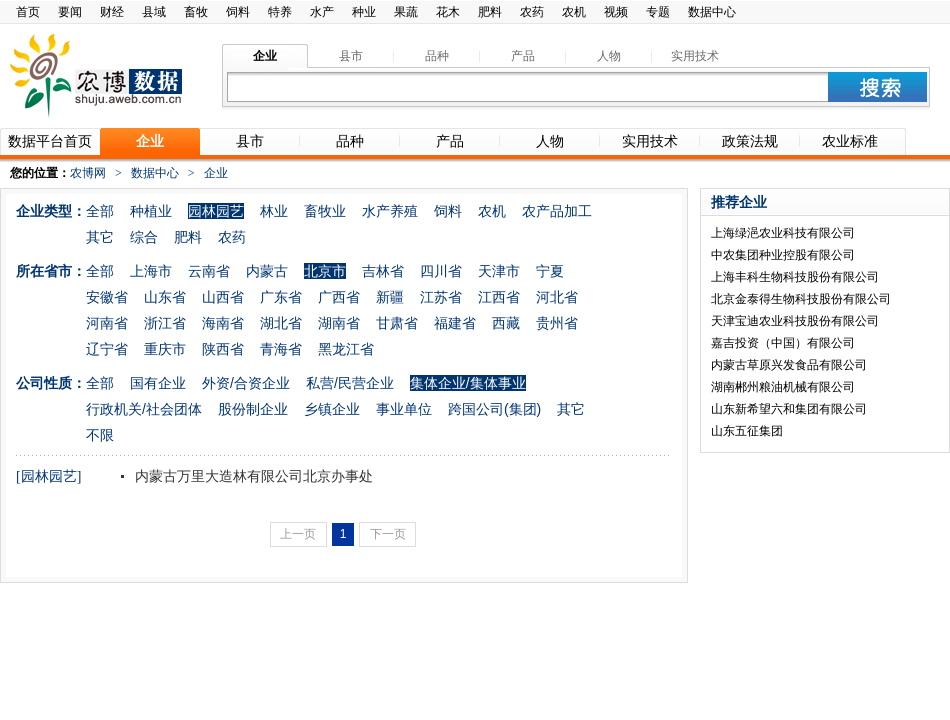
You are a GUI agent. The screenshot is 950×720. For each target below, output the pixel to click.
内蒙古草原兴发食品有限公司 (789, 365)
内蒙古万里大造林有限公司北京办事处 (252, 476)
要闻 (70, 12)
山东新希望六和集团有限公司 (789, 409)
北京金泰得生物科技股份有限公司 (801, 299)
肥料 (490, 12)
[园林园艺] (48, 476)
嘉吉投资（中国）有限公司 (783, 343)
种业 (364, 12)
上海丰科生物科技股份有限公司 (795, 277)
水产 (322, 12)
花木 (448, 12)
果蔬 (406, 12)
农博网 (88, 173)
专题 (658, 12)
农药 (532, 12)
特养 (280, 12)
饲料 (238, 12)
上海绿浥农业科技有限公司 (783, 233)
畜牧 (196, 12)
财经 (112, 12)
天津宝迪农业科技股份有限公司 (795, 321)
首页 (28, 12)
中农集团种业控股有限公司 (783, 255)
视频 (616, 12)
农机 (574, 12)
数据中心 (712, 12)
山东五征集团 (747, 431)
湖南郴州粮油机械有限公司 (783, 387)
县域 (154, 12)
